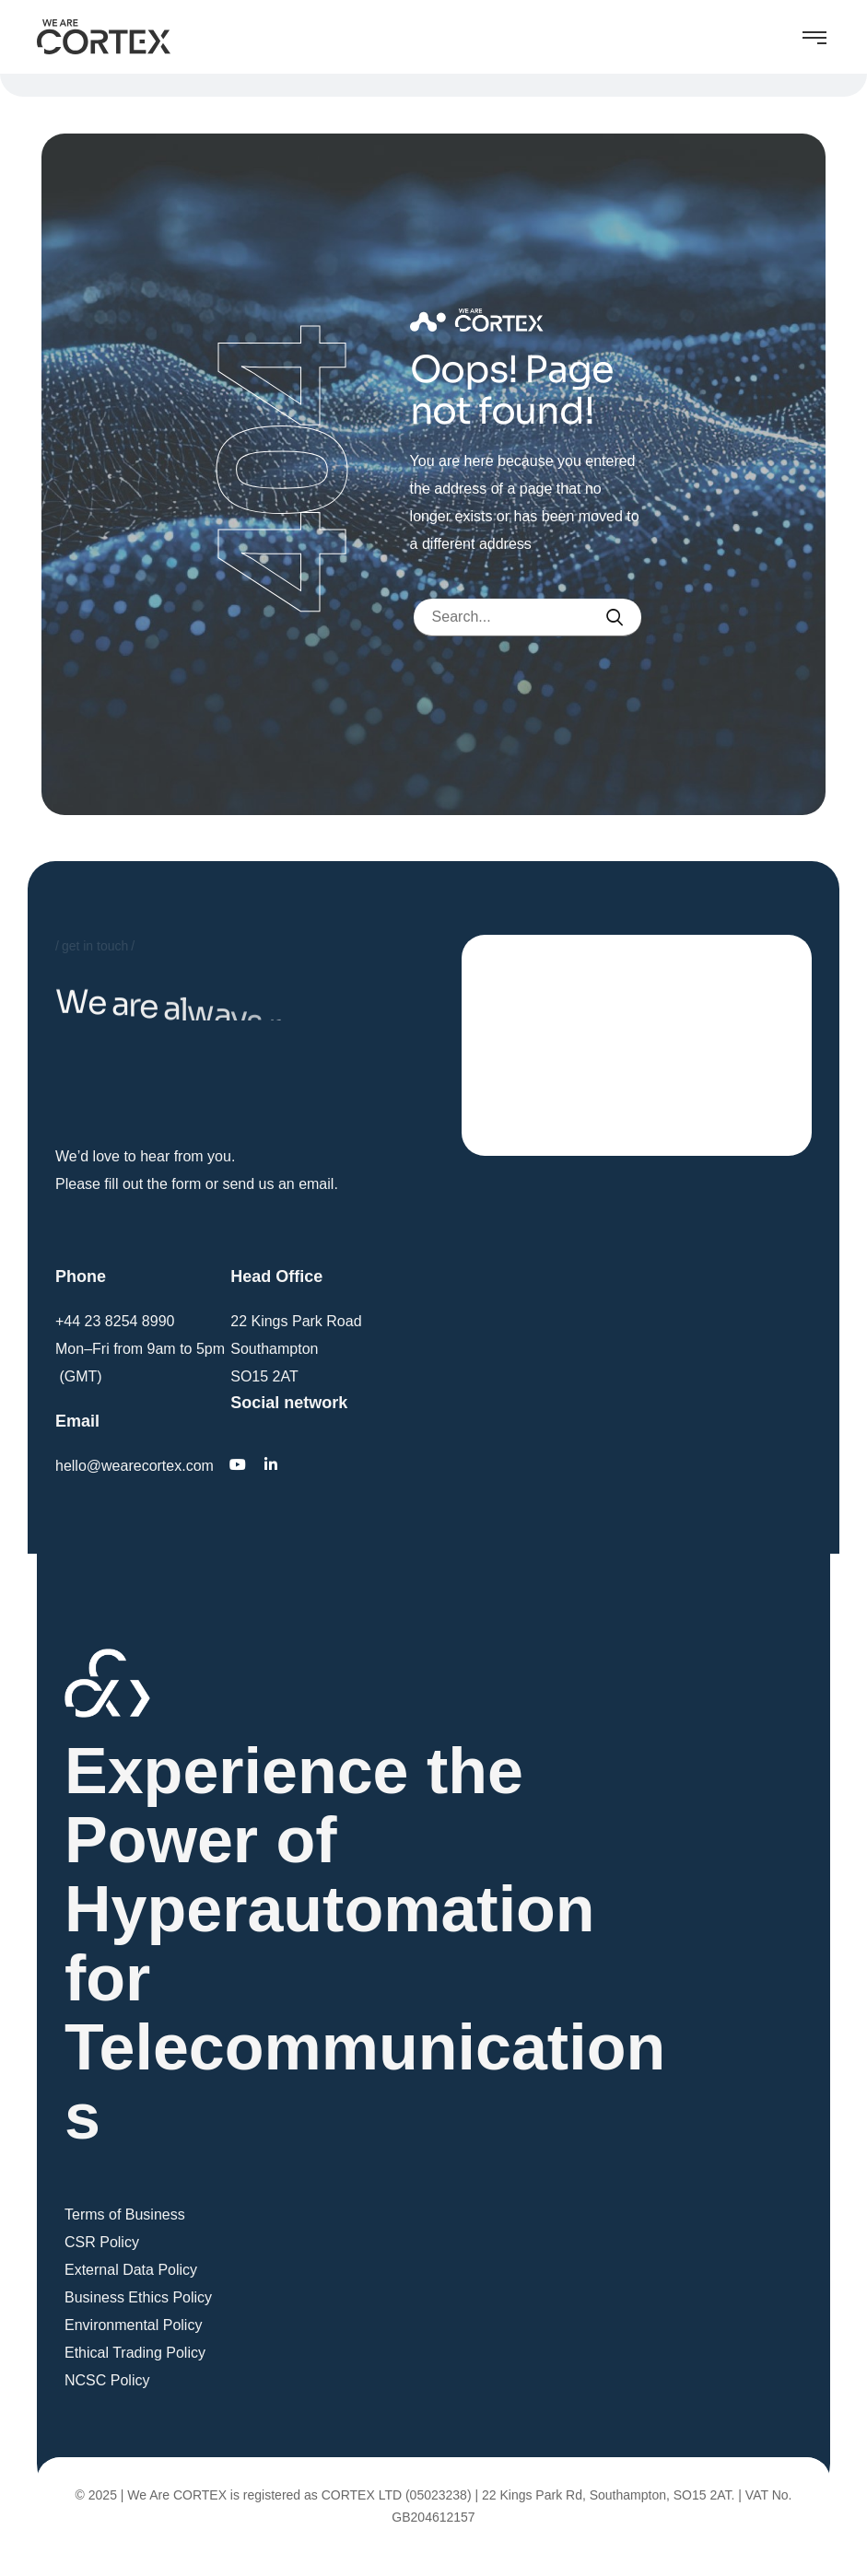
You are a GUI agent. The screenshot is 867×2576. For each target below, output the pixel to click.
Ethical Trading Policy (134, 2352)
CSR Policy (101, 2242)
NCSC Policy (106, 2380)
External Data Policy (130, 2270)
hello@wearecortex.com (134, 1466)
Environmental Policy (133, 2325)
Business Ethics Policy (138, 2297)
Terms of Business (124, 2214)
